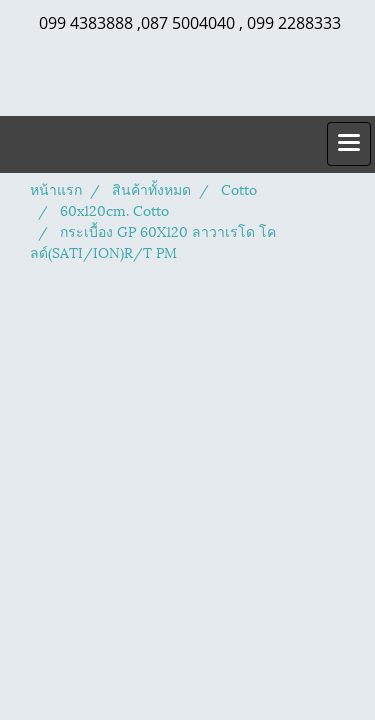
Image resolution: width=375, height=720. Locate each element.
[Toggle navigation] (349, 144)
